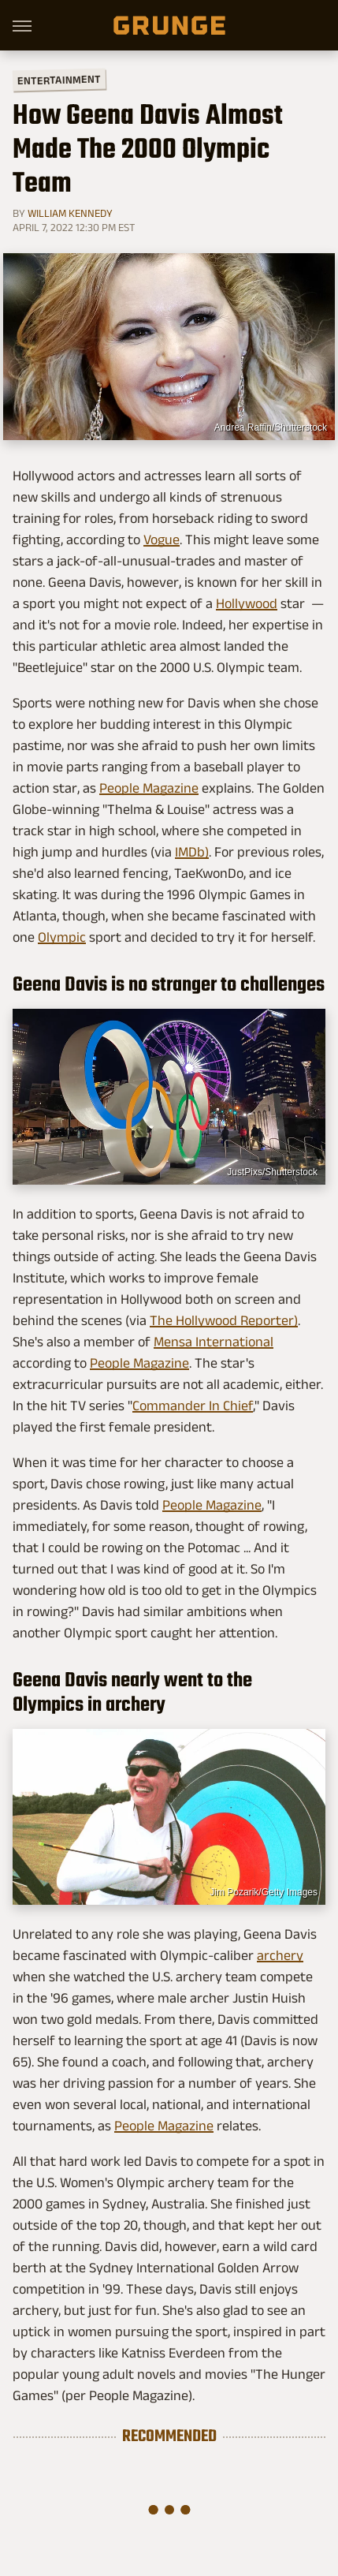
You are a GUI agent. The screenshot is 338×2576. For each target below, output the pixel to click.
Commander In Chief (192, 1405)
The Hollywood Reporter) (224, 1320)
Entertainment (59, 80)
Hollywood (246, 603)
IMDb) (192, 852)
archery (280, 1955)
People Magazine (149, 788)
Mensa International (213, 1342)
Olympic (62, 937)
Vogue (161, 539)
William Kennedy (70, 213)
